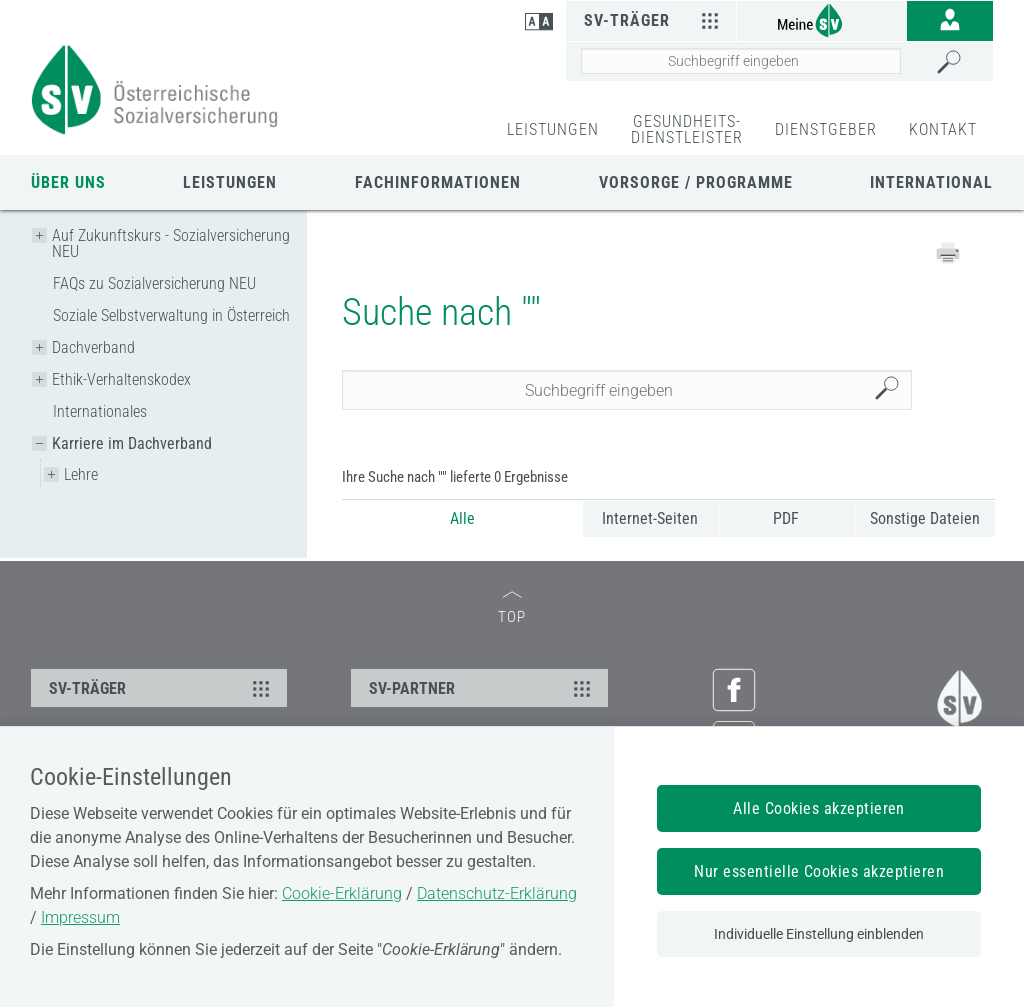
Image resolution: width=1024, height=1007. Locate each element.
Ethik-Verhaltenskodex (121, 379)
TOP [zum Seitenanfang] (512, 608)
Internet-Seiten (650, 518)
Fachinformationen (438, 182)
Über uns (68, 182)
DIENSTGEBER (826, 129)
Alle (462, 518)
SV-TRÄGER (162, 688)
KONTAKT (943, 129)
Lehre (81, 474)
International (931, 182)
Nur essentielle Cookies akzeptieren (819, 871)
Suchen (892, 390)
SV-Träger (654, 20)
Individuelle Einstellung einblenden (819, 934)
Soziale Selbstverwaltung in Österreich (171, 315)
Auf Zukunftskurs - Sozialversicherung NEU (171, 243)
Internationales (100, 411)
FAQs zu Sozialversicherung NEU (154, 283)
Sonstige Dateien (925, 518)
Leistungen (230, 182)
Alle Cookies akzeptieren (819, 808)
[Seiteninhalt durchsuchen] (741, 61)
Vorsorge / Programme (696, 182)
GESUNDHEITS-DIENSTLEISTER (687, 129)
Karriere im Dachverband (132, 443)
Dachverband (93, 347)
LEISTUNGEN (553, 129)
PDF (786, 518)
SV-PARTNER (482, 688)
